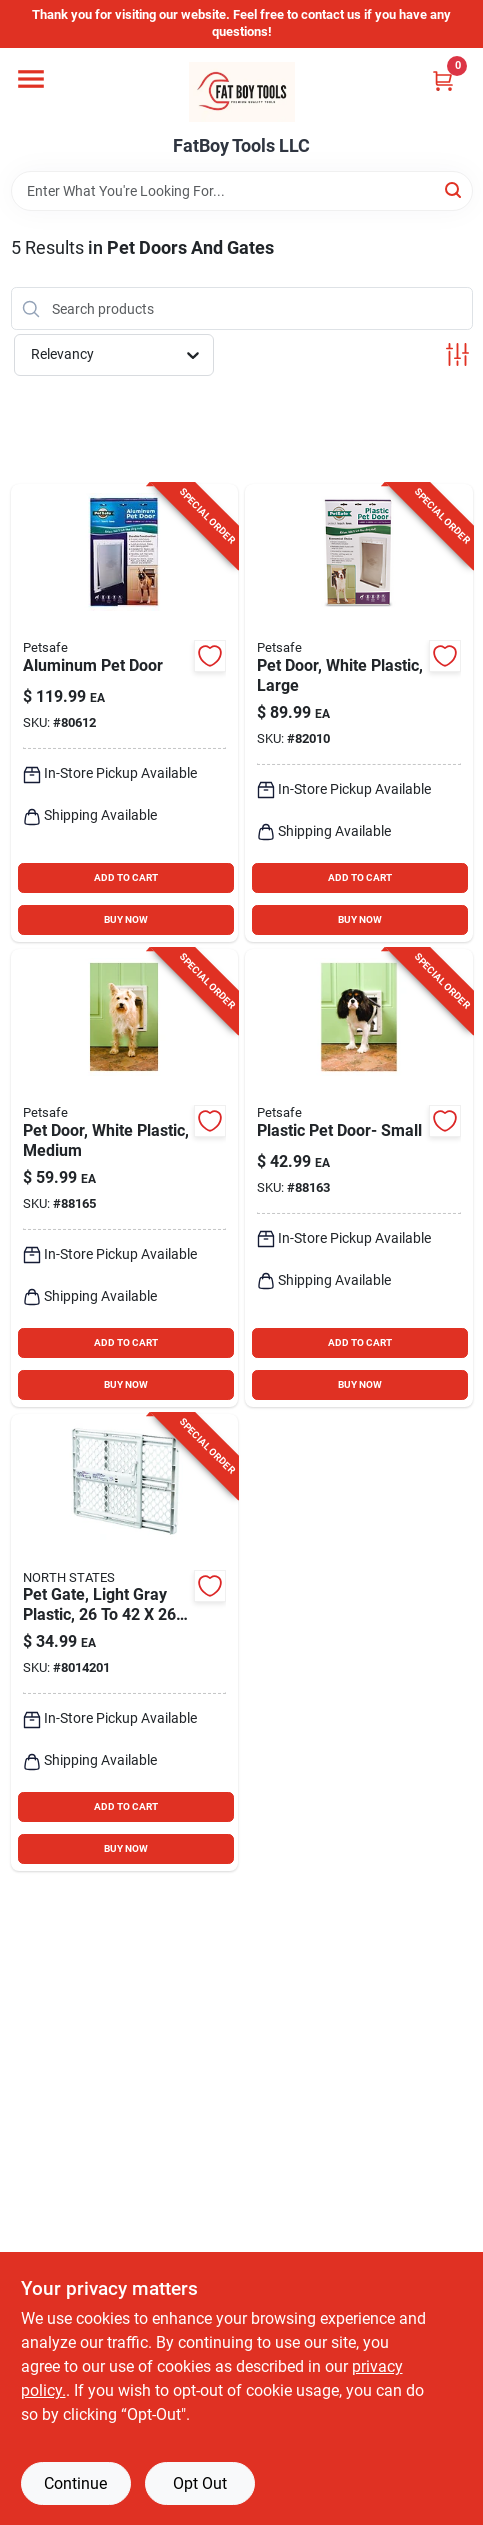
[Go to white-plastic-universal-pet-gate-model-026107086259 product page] (125, 1643)
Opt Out (200, 2483)
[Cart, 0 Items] (443, 80)
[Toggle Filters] (457, 354)
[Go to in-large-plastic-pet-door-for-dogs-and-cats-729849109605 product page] (359, 713)
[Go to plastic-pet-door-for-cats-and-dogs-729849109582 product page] (359, 1178)
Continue (75, 2483)
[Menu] (31, 79)
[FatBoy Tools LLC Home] (242, 92)
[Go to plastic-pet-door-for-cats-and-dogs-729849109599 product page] (125, 1178)
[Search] (454, 189)
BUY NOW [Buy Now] (126, 919)
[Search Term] (242, 191)
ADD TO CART (126, 877)
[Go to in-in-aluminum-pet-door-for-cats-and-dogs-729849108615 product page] (125, 713)
